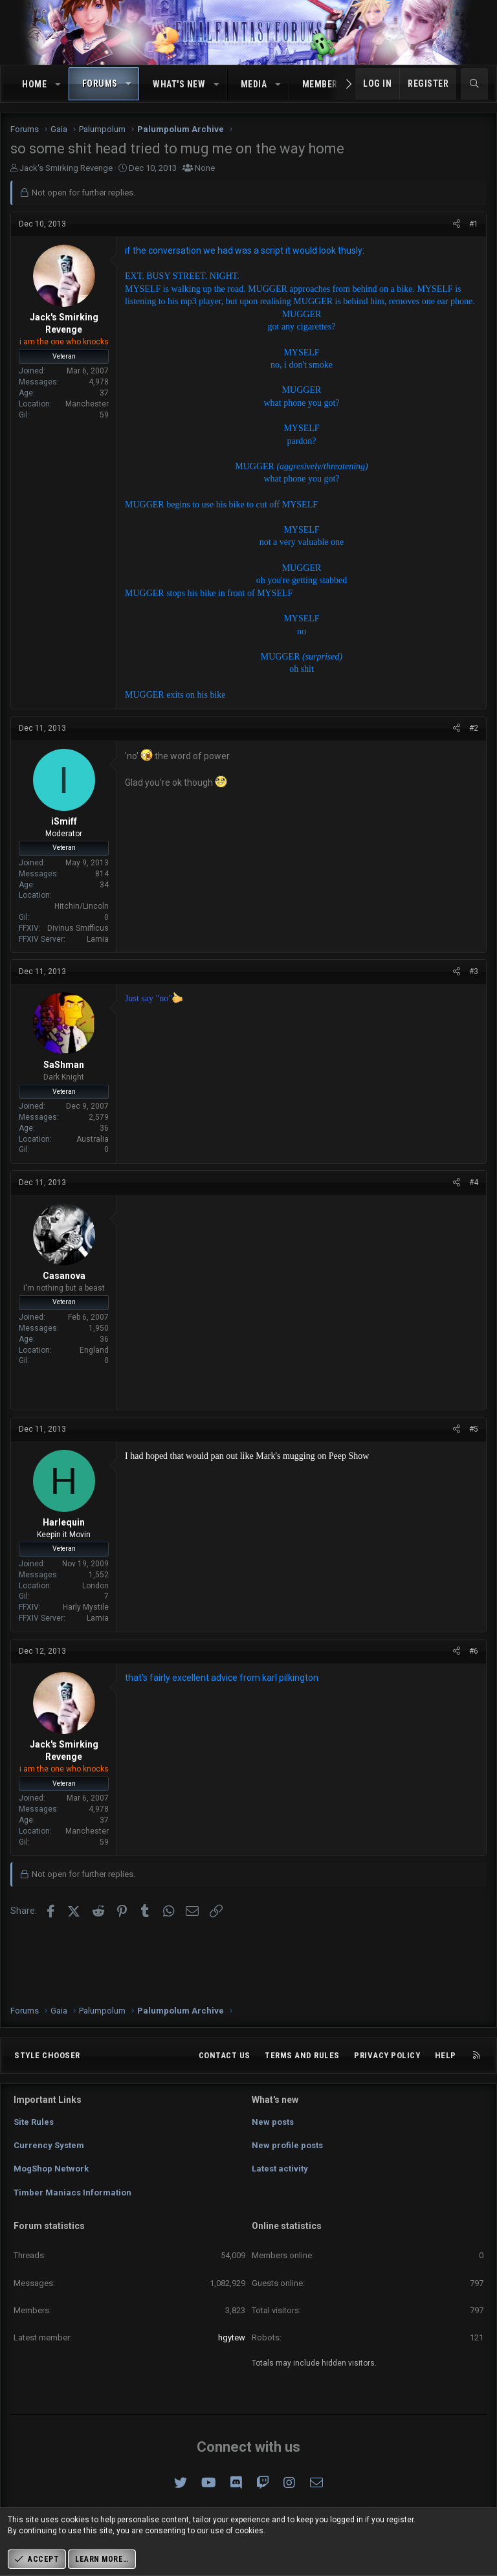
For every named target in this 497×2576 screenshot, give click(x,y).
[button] (58, 85)
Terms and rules (302, 2055)
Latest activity (280, 2168)
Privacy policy (387, 2055)
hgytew (231, 2337)
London (95, 1585)
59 (104, 414)
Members (323, 84)
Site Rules (34, 2122)
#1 (473, 223)
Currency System (49, 2145)
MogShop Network (51, 2168)
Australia (92, 1139)
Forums (100, 83)
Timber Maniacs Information (72, 2192)
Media (254, 84)
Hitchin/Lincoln (81, 906)
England (94, 1350)
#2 (473, 728)
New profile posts (287, 2145)
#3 (473, 971)
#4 (473, 1182)
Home (34, 84)
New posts (273, 2122)
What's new (179, 84)
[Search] (474, 84)
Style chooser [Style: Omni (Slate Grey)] (47, 2055)
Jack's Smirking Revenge (66, 168)
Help (445, 2055)
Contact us (224, 2055)
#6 (473, 1651)
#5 (473, 1429)
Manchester (87, 403)
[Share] (456, 224)
